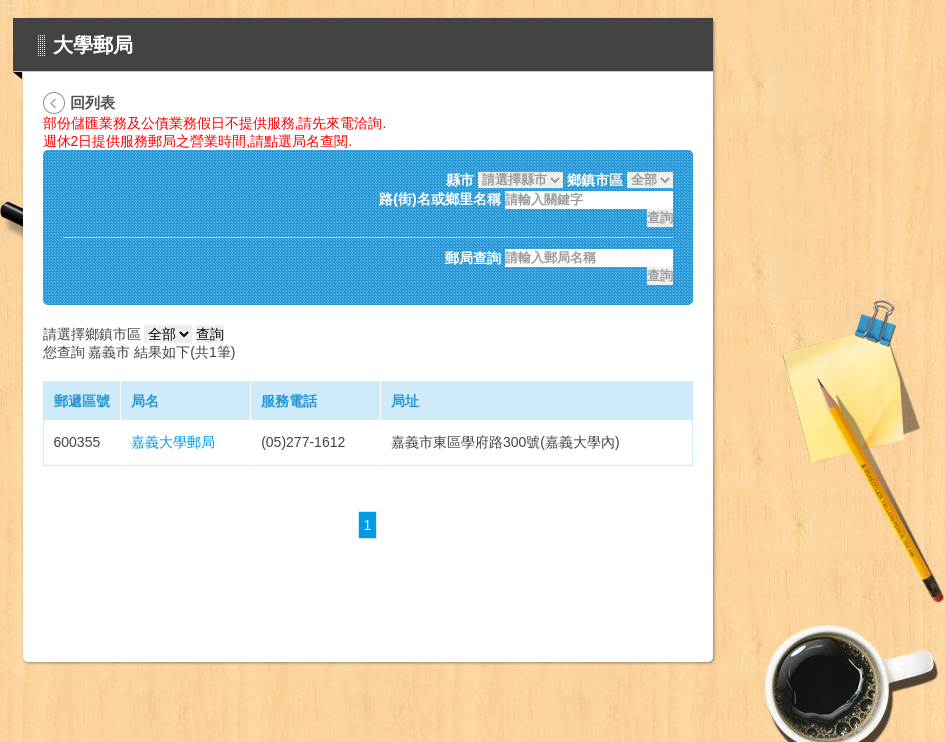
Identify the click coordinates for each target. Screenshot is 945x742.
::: (9, 8)
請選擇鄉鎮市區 (92, 334)
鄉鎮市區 (595, 180)
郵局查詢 (473, 258)
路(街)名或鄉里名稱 (439, 200)
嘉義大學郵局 (173, 442)
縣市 (460, 180)
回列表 (92, 102)
